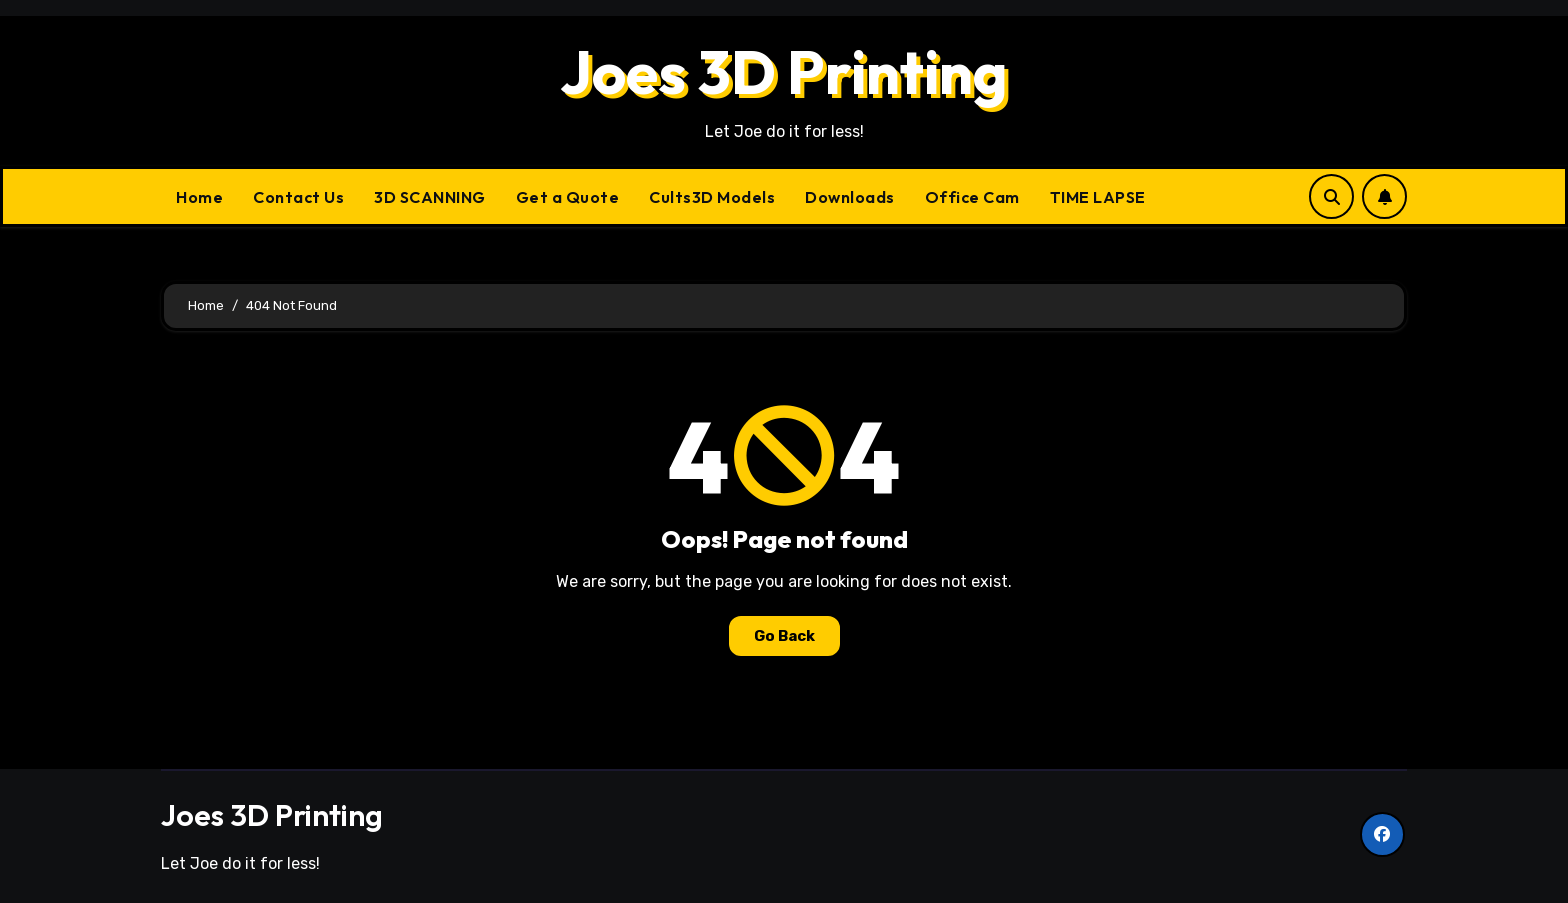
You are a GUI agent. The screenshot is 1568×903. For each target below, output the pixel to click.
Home (199, 197)
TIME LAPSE (1098, 197)
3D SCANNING (430, 197)
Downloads (850, 197)
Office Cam (972, 197)
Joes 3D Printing (784, 72)
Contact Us (298, 197)
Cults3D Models (712, 197)
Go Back (784, 636)
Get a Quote (568, 197)
